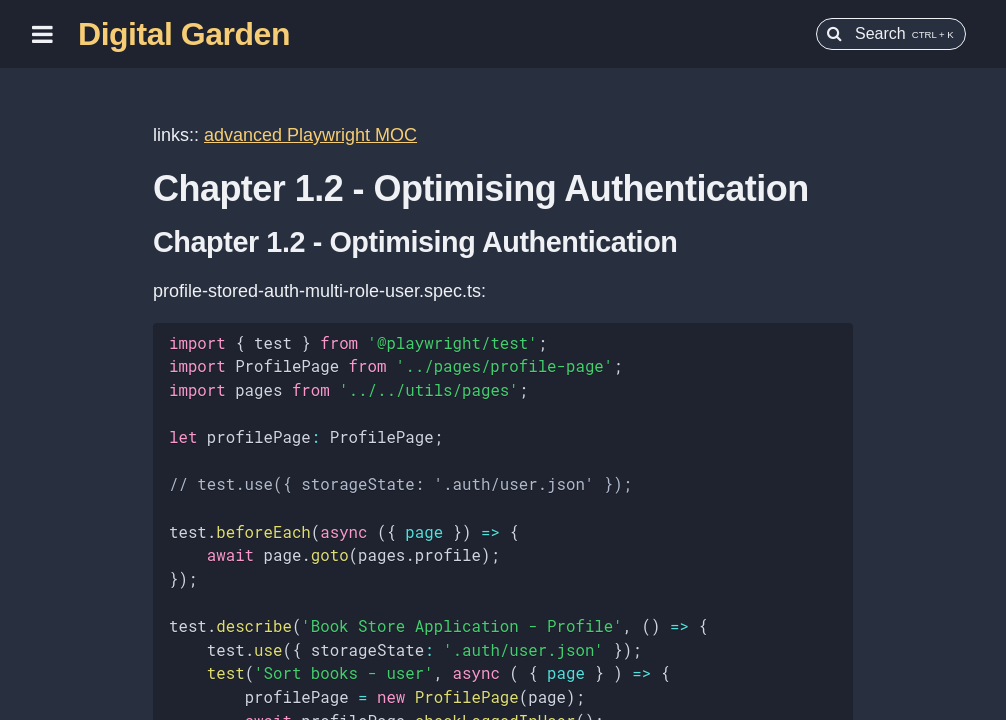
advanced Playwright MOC (310, 135)
